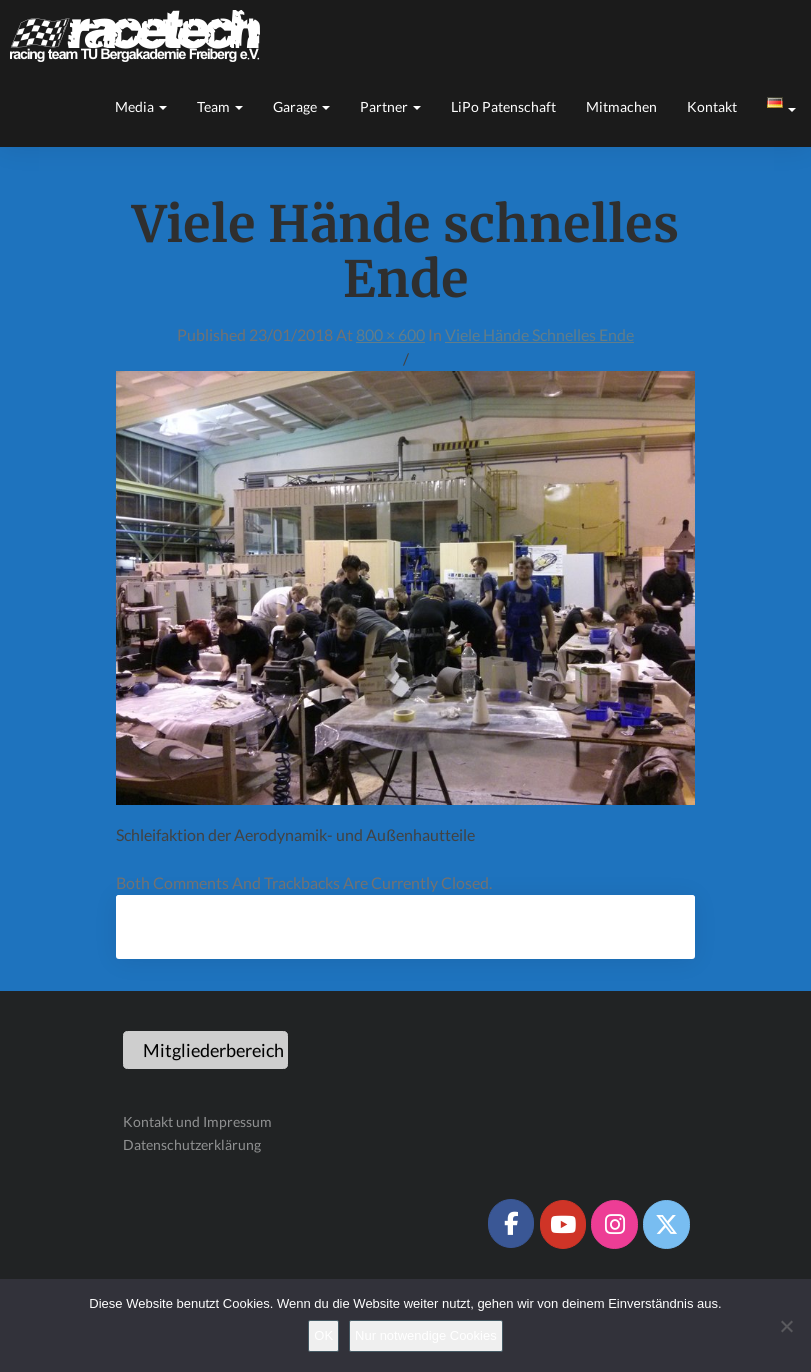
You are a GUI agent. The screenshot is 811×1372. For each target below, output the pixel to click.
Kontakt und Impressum (197, 1121)
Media (141, 106)
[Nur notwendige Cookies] (786, 1326)
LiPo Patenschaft (503, 106)
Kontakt (712, 106)
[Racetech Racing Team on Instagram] (614, 1224)
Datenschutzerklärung (192, 1144)
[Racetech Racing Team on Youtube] (563, 1224)
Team (220, 106)
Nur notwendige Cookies (426, 1335)
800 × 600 (390, 334)
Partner (390, 106)
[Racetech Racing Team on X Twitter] (666, 1224)
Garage (301, 106)
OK (323, 1335)
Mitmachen (621, 106)
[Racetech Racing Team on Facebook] (511, 1223)
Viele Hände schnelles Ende (539, 334)
